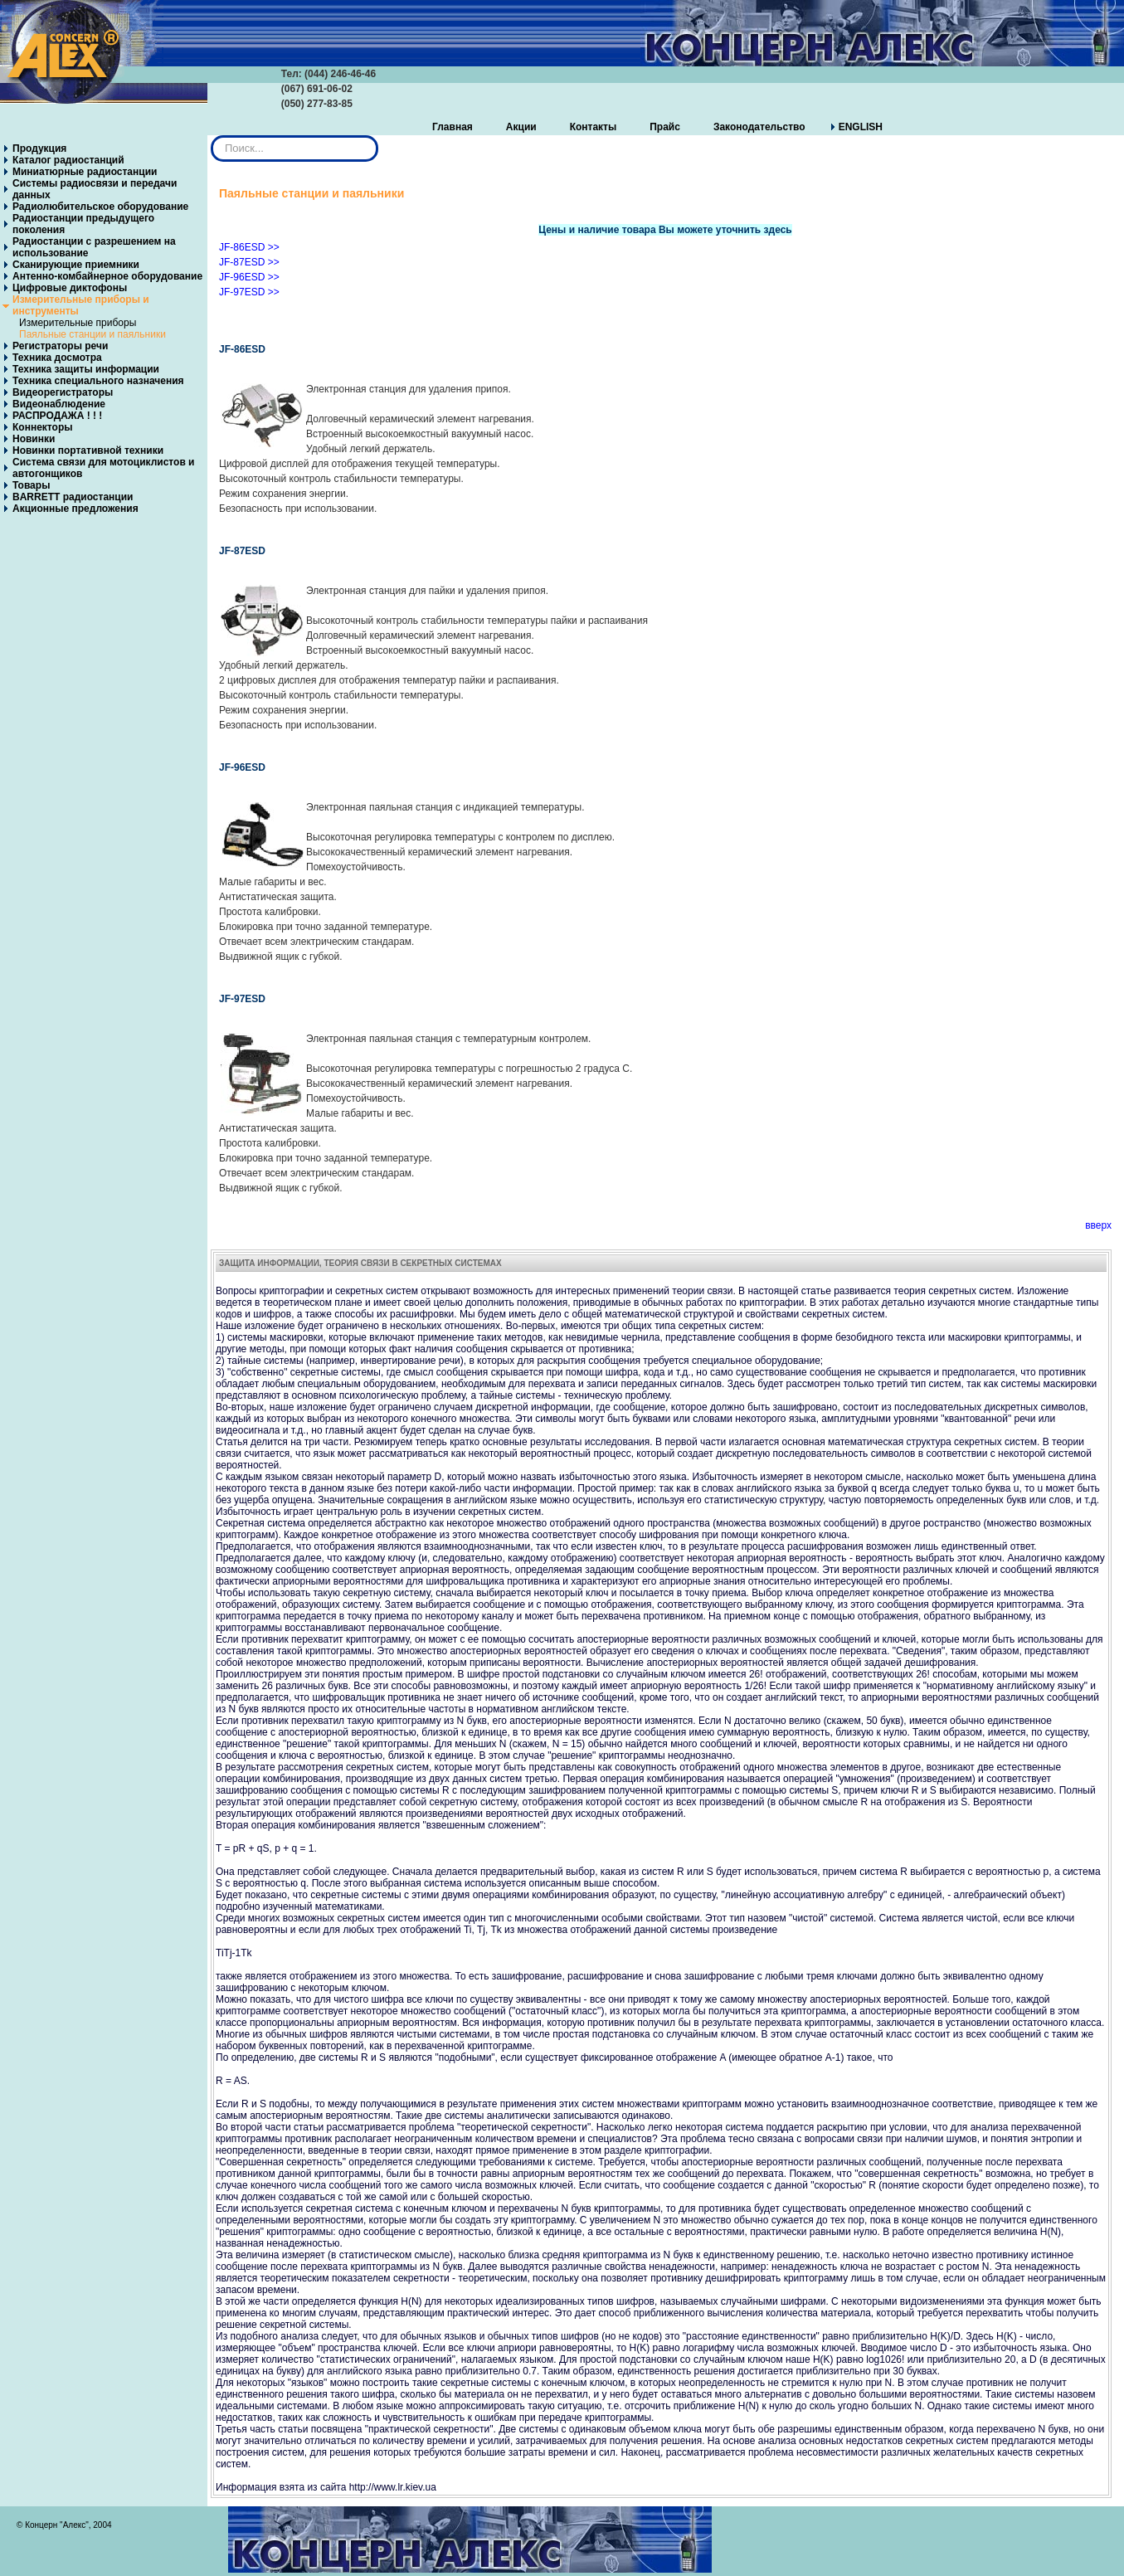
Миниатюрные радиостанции (84, 172)
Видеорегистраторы (62, 392)
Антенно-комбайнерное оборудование (107, 276)
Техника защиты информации (85, 369)
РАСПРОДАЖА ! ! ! (57, 415)
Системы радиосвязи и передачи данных (94, 189)
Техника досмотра (57, 357)
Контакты (593, 127)
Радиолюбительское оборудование (100, 206)
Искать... (211, 135)
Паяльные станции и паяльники (92, 334)
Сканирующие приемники (75, 264)
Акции (521, 127)
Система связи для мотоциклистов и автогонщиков (103, 468)
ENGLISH (861, 127)
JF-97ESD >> (249, 292)
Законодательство (759, 127)
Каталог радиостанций (68, 160)
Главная (452, 127)
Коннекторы (42, 427)
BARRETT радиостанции (72, 497)
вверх (1098, 1225)
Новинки (33, 439)
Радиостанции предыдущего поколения (83, 224)
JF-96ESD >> (249, 277)
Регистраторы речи (60, 346)
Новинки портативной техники (87, 450)
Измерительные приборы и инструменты (80, 305)
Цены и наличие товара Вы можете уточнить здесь (664, 230)
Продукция (39, 148)
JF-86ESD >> (249, 247)
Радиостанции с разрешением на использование (94, 247)
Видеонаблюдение (58, 404)
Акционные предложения (75, 508)
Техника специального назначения (98, 381)
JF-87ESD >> (249, 262)
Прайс (665, 127)
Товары (31, 485)
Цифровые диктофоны (69, 288)
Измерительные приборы (77, 323)
